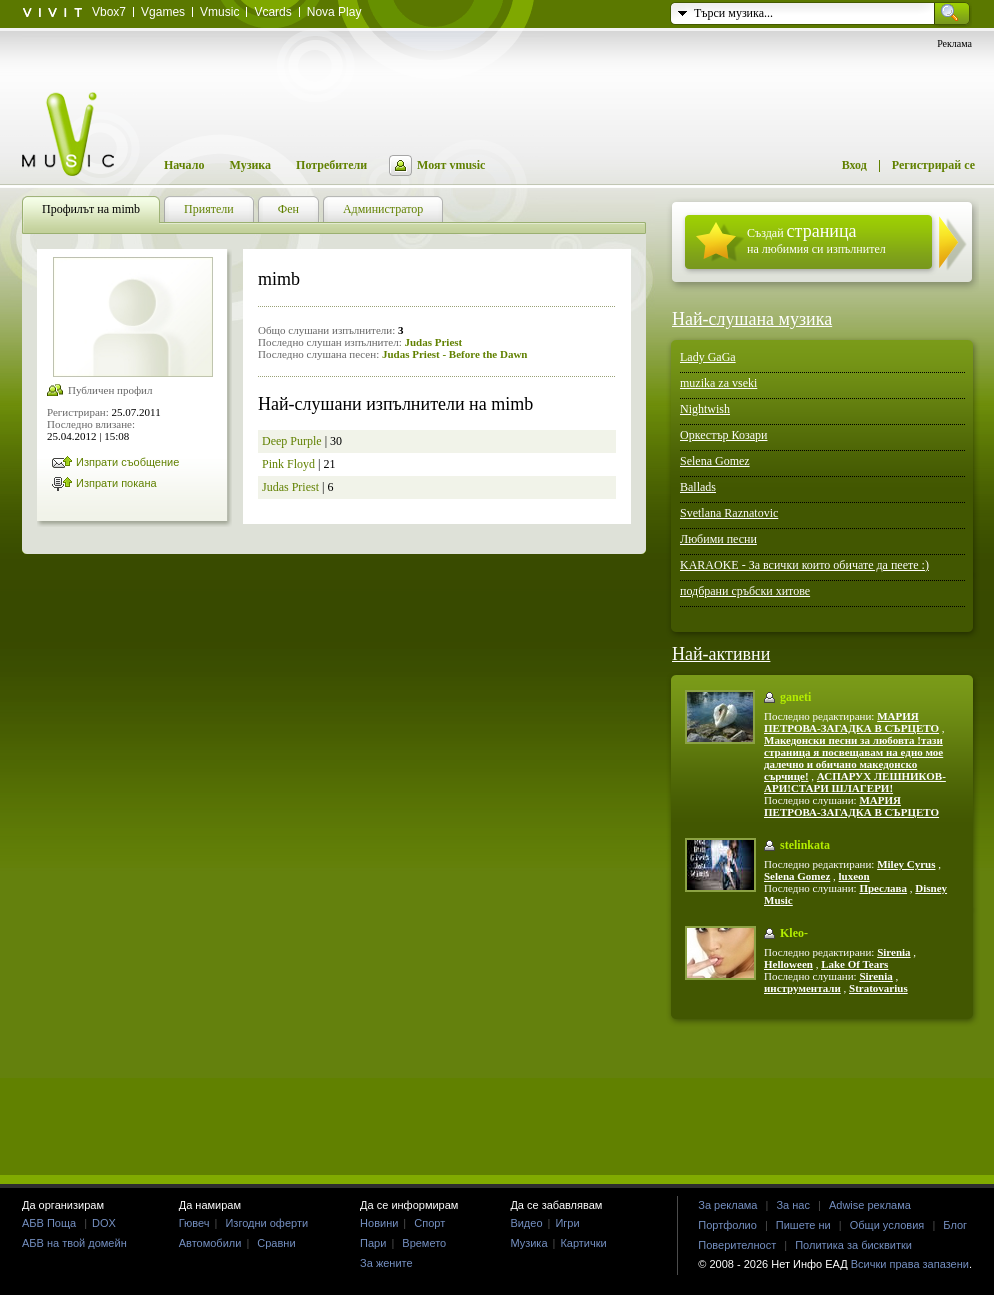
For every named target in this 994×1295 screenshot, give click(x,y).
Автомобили (210, 1243)
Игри (567, 1223)
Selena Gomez (715, 461)
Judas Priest (433, 342)
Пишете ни (803, 1225)
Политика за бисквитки (853, 1245)
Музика (250, 165)
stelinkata (805, 845)
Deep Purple (292, 441)
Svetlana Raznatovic (729, 513)
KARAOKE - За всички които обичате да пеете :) (804, 565)
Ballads (698, 487)
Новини (379, 1223)
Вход (854, 165)
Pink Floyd (288, 464)
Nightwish (705, 409)
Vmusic (219, 12)
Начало (184, 165)
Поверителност (737, 1245)
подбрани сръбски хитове (745, 591)
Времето (424, 1243)
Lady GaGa (708, 357)
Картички (583, 1243)
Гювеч (194, 1223)
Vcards (272, 12)
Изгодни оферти (266, 1223)
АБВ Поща (49, 1223)
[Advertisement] (497, 1096)
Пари (373, 1243)
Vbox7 (109, 12)
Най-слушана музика (752, 319)
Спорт (429, 1223)
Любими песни (718, 539)
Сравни (276, 1243)
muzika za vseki (718, 383)
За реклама (727, 1205)
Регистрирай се (933, 165)
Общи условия (887, 1225)
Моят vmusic (451, 165)
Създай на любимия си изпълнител (816, 238)
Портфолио (727, 1225)
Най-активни (721, 654)
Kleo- (794, 933)
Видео (526, 1223)
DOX (104, 1223)
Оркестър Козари (724, 435)
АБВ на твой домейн (74, 1243)
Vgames (163, 12)
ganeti (795, 697)
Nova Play (334, 12)
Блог (955, 1225)
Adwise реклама (870, 1205)
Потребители (331, 165)
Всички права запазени (910, 1264)
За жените (386, 1263)
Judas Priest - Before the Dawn (455, 354)
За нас (793, 1205)
